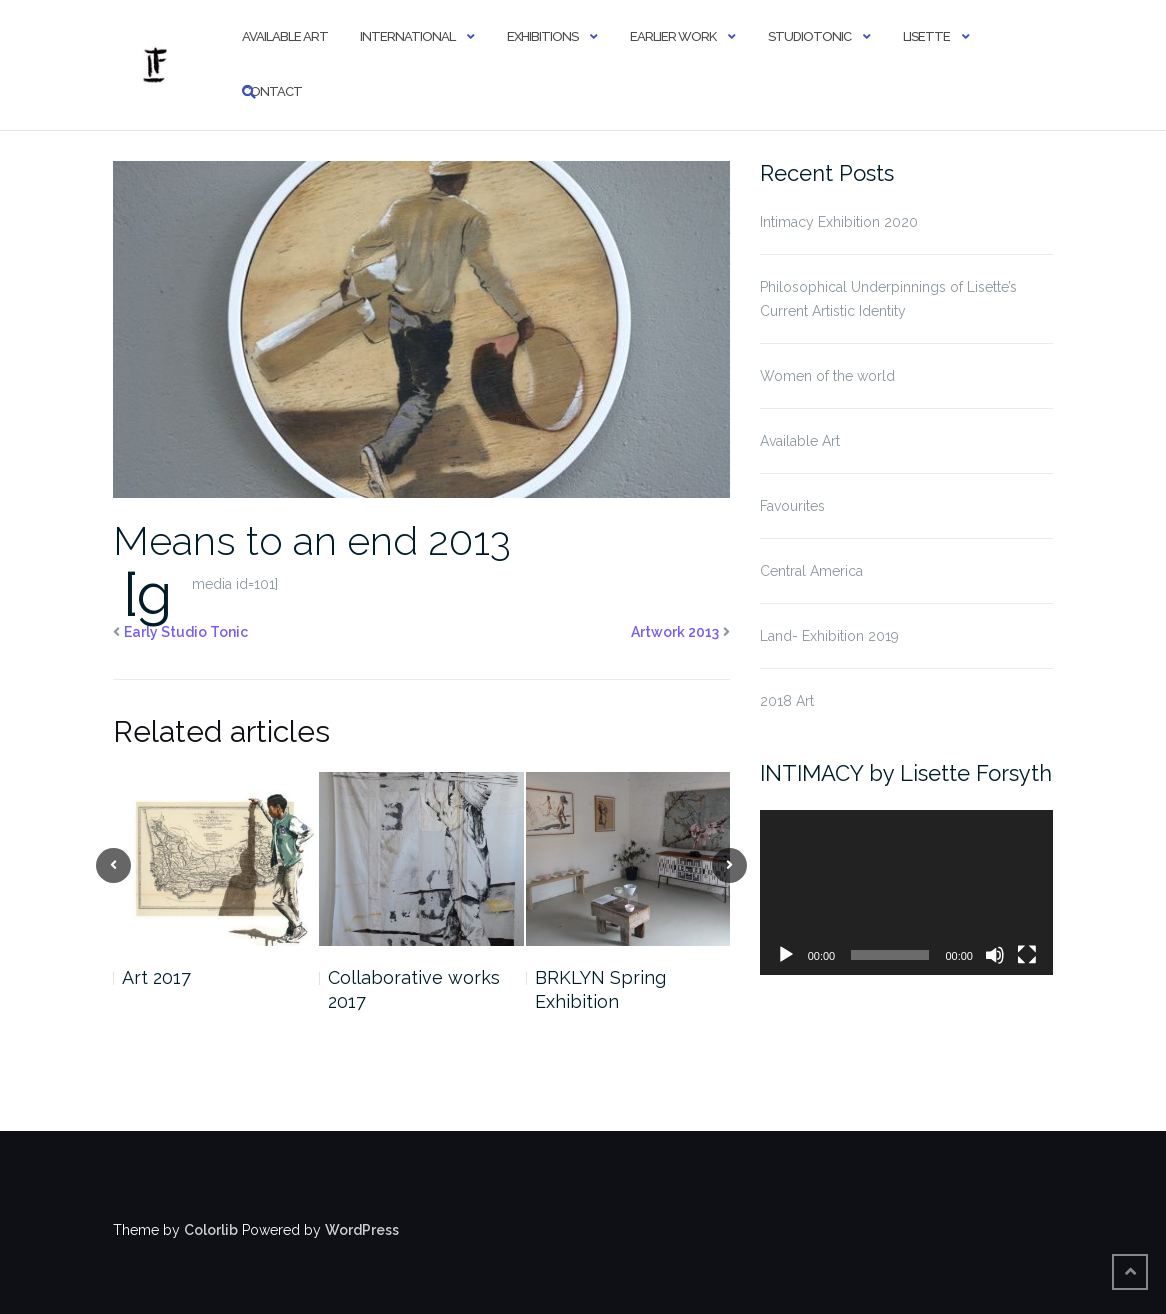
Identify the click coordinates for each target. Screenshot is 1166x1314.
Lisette (926, 36)
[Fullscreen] (1027, 955)
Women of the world (827, 376)
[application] (906, 892)
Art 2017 (156, 977)
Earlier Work (673, 36)
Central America (811, 571)
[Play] (786, 955)
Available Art (285, 36)
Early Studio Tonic (186, 632)
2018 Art (787, 701)
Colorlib (211, 1230)
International (407, 36)
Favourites (792, 506)
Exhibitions (542, 36)
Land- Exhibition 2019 (829, 636)
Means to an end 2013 (312, 540)
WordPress (362, 1230)
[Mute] (995, 955)
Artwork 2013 (675, 632)
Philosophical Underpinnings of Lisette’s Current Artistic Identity (888, 299)
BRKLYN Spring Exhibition (600, 989)
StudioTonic (809, 36)
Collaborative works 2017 (414, 989)
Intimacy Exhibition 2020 (839, 222)
